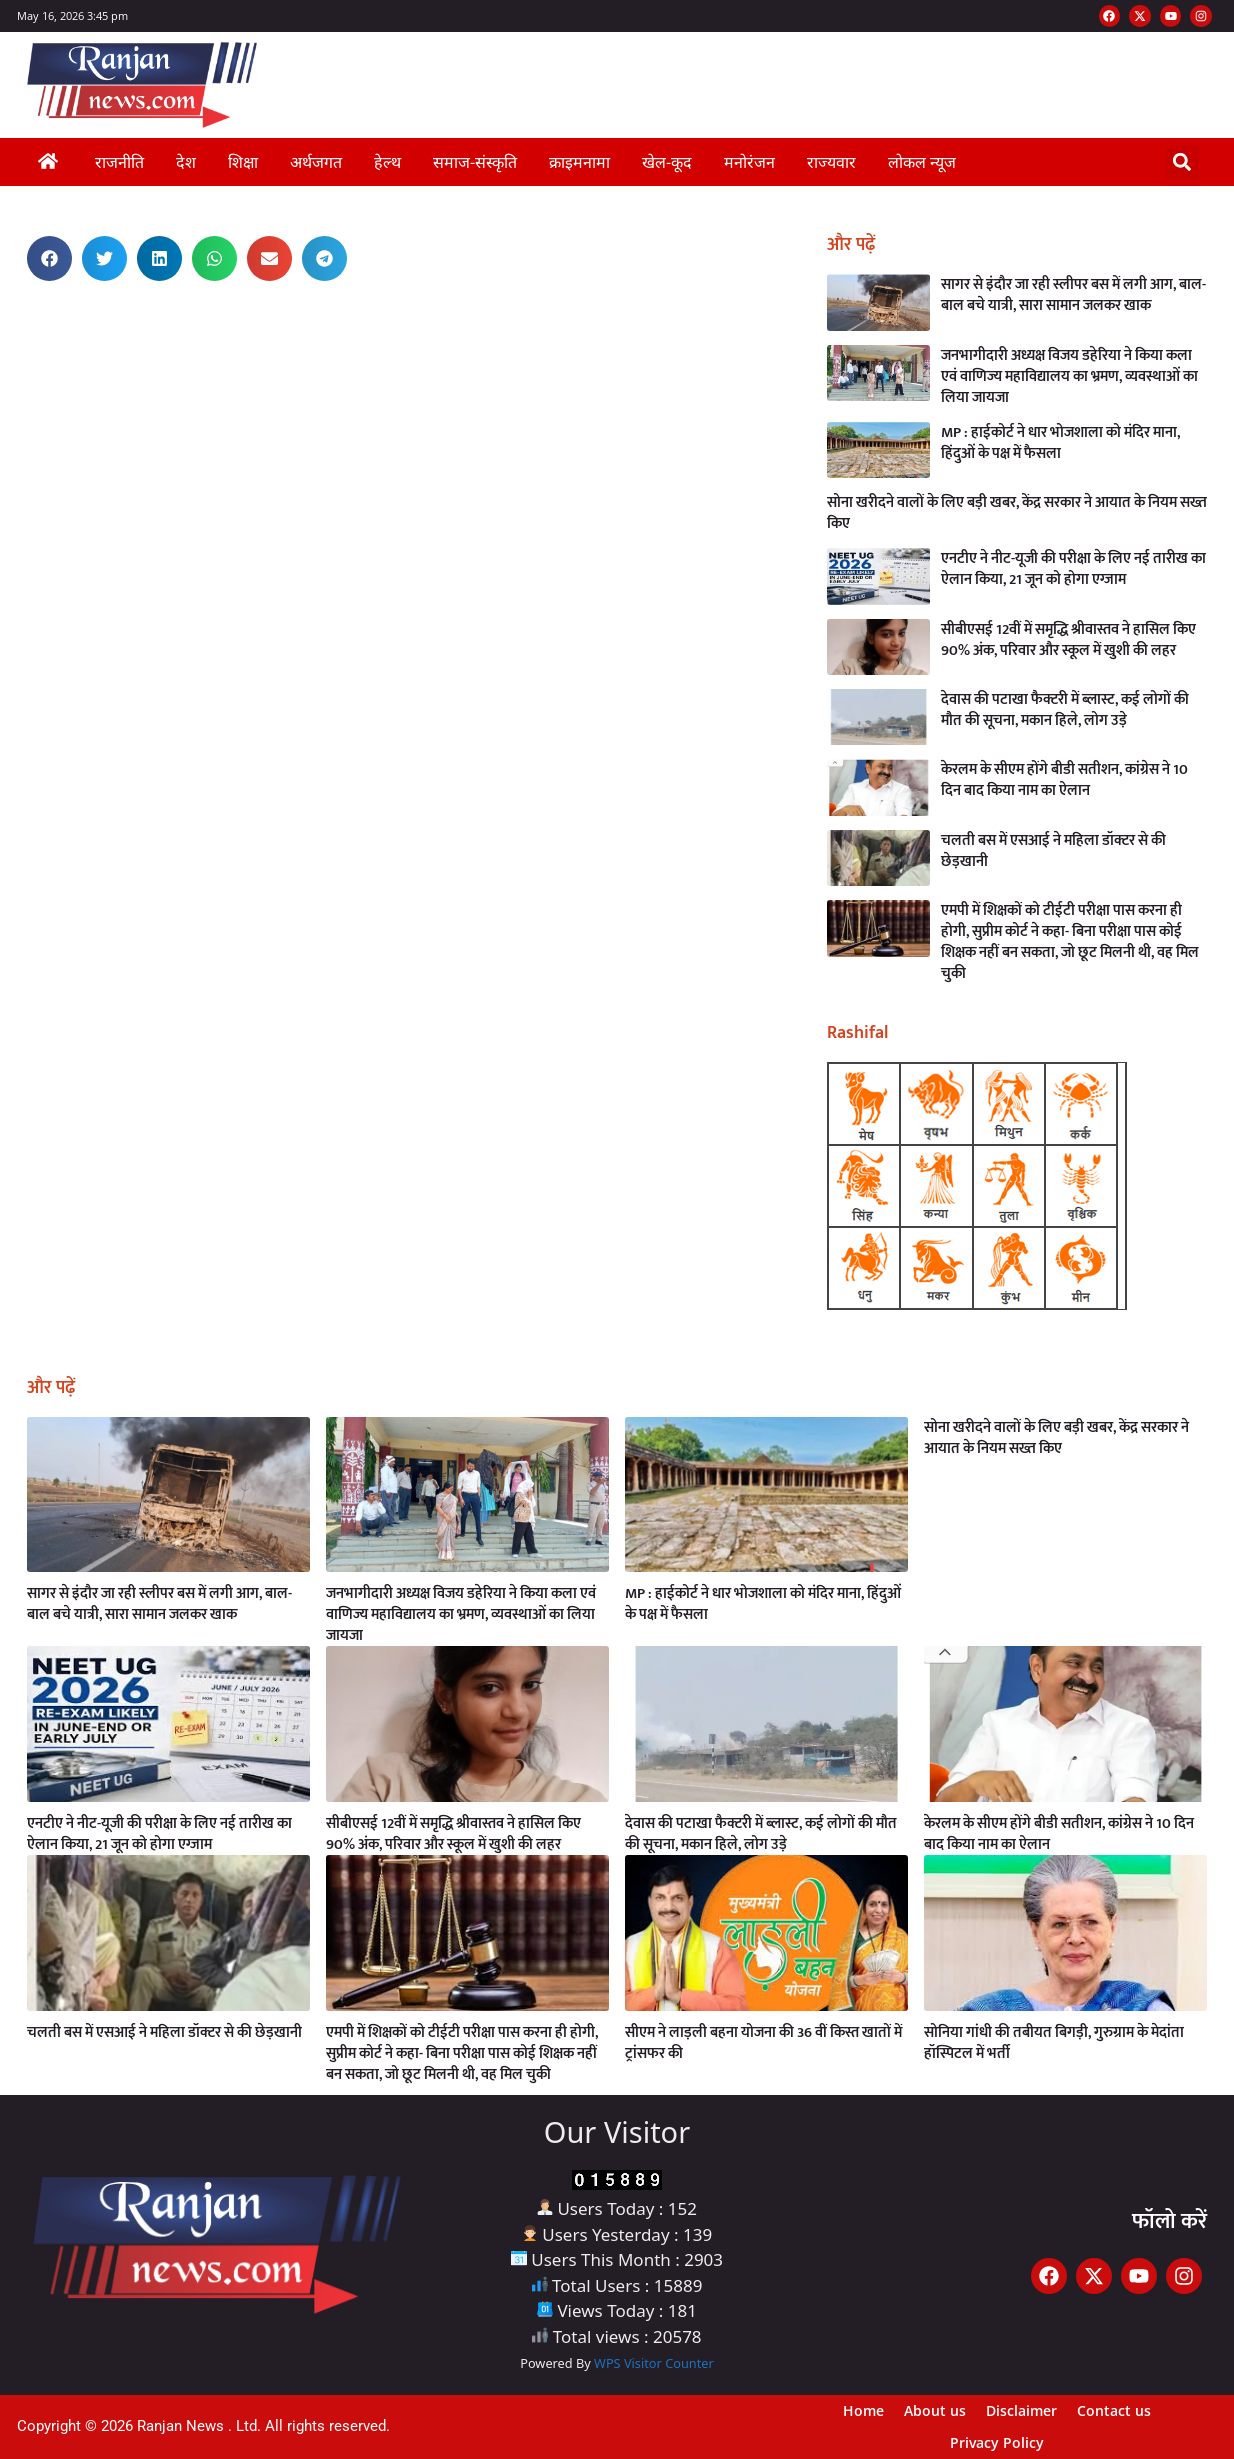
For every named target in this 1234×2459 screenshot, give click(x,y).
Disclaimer (1021, 2410)
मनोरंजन (749, 162)
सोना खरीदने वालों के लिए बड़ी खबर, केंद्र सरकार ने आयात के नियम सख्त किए (1017, 513)
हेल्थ (387, 162)
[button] (1182, 162)
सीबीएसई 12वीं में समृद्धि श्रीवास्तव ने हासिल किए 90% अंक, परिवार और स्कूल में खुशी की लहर (1068, 640)
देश (186, 162)
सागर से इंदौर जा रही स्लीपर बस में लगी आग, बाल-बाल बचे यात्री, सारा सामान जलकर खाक (1073, 295)
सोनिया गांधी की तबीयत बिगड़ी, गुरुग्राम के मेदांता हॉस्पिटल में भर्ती (1054, 2043)
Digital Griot (10, 326)
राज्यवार (831, 162)
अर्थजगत (316, 162)
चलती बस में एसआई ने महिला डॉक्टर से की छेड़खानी (1053, 851)
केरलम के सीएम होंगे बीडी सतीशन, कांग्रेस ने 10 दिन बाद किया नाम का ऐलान (1064, 780)
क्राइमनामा (579, 162)
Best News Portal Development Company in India (22, 302)
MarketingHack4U (14, 323)
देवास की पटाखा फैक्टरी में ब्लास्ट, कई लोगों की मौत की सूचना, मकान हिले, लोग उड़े (1065, 710)
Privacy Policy (997, 2442)
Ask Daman (12, 305)
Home (863, 2410)
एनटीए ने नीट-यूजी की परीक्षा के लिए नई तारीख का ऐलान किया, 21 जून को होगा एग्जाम (1073, 569)
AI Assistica (11, 314)
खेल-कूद (667, 162)
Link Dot (10, 311)
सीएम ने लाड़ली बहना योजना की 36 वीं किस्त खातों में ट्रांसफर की (763, 2043)
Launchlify (11, 317)
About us (935, 2410)
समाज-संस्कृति (475, 162)
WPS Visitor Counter (654, 2363)
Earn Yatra (11, 308)
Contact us (1114, 2410)
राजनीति (119, 162)
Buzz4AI (11, 320)
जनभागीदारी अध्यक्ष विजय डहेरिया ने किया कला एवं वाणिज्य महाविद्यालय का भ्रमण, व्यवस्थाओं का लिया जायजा (1069, 376)
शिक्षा (243, 162)
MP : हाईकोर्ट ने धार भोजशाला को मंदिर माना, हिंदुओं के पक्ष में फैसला (1060, 443)
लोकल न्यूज (922, 162)
